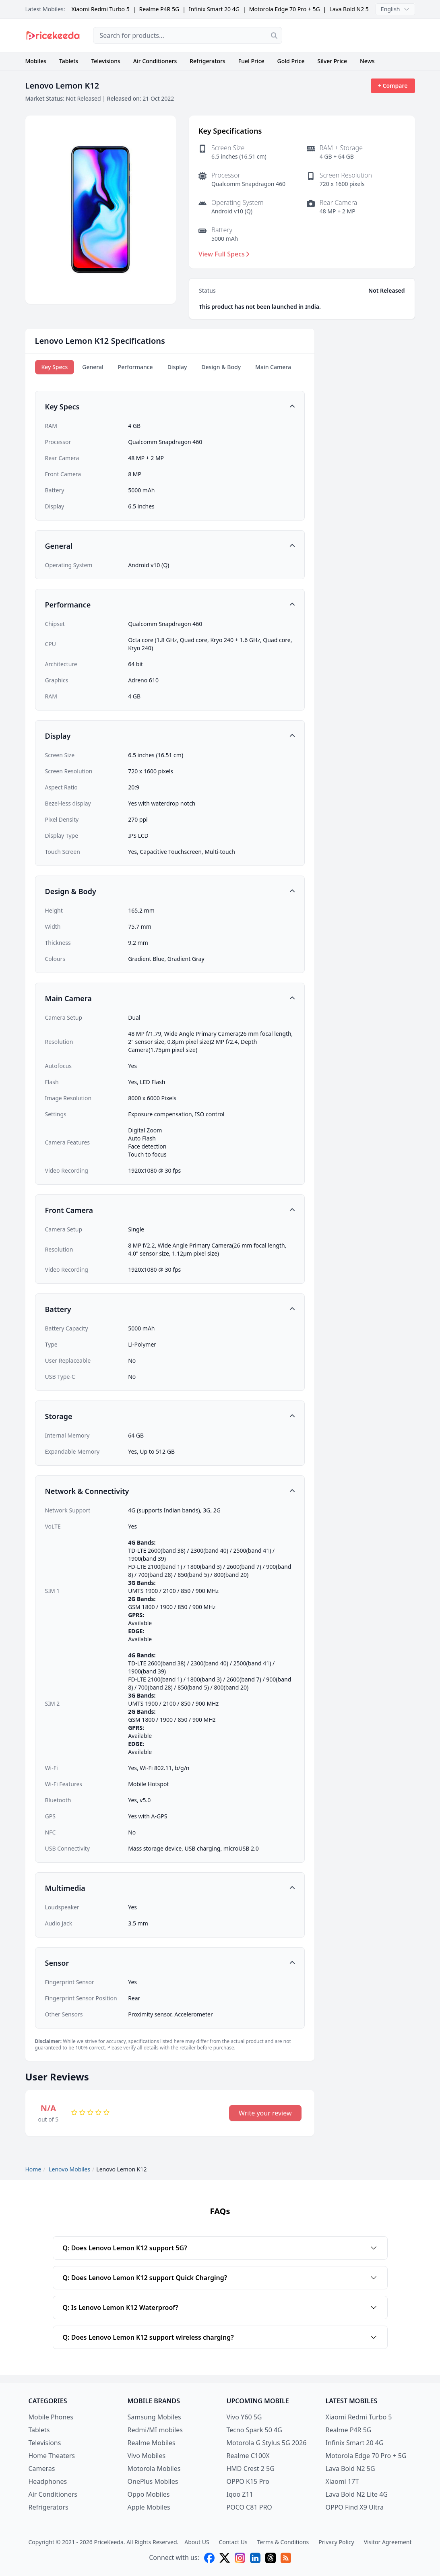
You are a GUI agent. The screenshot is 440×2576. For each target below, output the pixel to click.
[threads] (270, 2558)
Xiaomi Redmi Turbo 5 (100, 9)
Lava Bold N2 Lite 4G (357, 2494)
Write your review (265, 2113)
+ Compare (393, 85)
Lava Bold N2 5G (351, 9)
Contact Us (233, 2542)
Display (177, 367)
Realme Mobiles (152, 2442)
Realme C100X (248, 2455)
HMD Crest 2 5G (251, 2468)
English (395, 9)
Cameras (42, 2468)
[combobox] (187, 35)
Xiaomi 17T (342, 2481)
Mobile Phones (51, 2417)
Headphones (48, 2481)
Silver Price (332, 61)
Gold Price (291, 61)
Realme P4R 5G (159, 9)
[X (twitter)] (224, 2558)
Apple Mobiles (149, 2507)
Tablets (68, 61)
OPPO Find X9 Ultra (355, 2507)
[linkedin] (255, 2558)
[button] (170, 406)
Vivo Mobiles (147, 2455)
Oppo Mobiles (149, 2494)
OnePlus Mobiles (153, 2481)
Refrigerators (207, 61)
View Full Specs (224, 254)
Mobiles (36, 61)
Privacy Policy (336, 2542)
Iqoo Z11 (240, 2494)
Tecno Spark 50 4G (254, 2429)
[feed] (286, 2558)
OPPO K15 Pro (248, 2481)
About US (196, 2542)
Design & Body (221, 367)
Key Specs (54, 367)
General (92, 367)
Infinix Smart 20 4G (214, 9)
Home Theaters (52, 2455)
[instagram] (240, 2558)
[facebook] (209, 2558)
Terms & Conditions (283, 2542)
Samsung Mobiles (154, 2417)
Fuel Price (251, 61)
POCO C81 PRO (249, 2507)
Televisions (105, 61)
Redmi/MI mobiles (155, 2429)
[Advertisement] (355, 35)
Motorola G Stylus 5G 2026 (267, 2442)
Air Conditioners (155, 61)
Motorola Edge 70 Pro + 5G (284, 9)
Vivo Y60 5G (244, 2417)
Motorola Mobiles (154, 2468)
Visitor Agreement (388, 2542)
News (367, 61)
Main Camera (273, 367)
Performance (135, 367)
